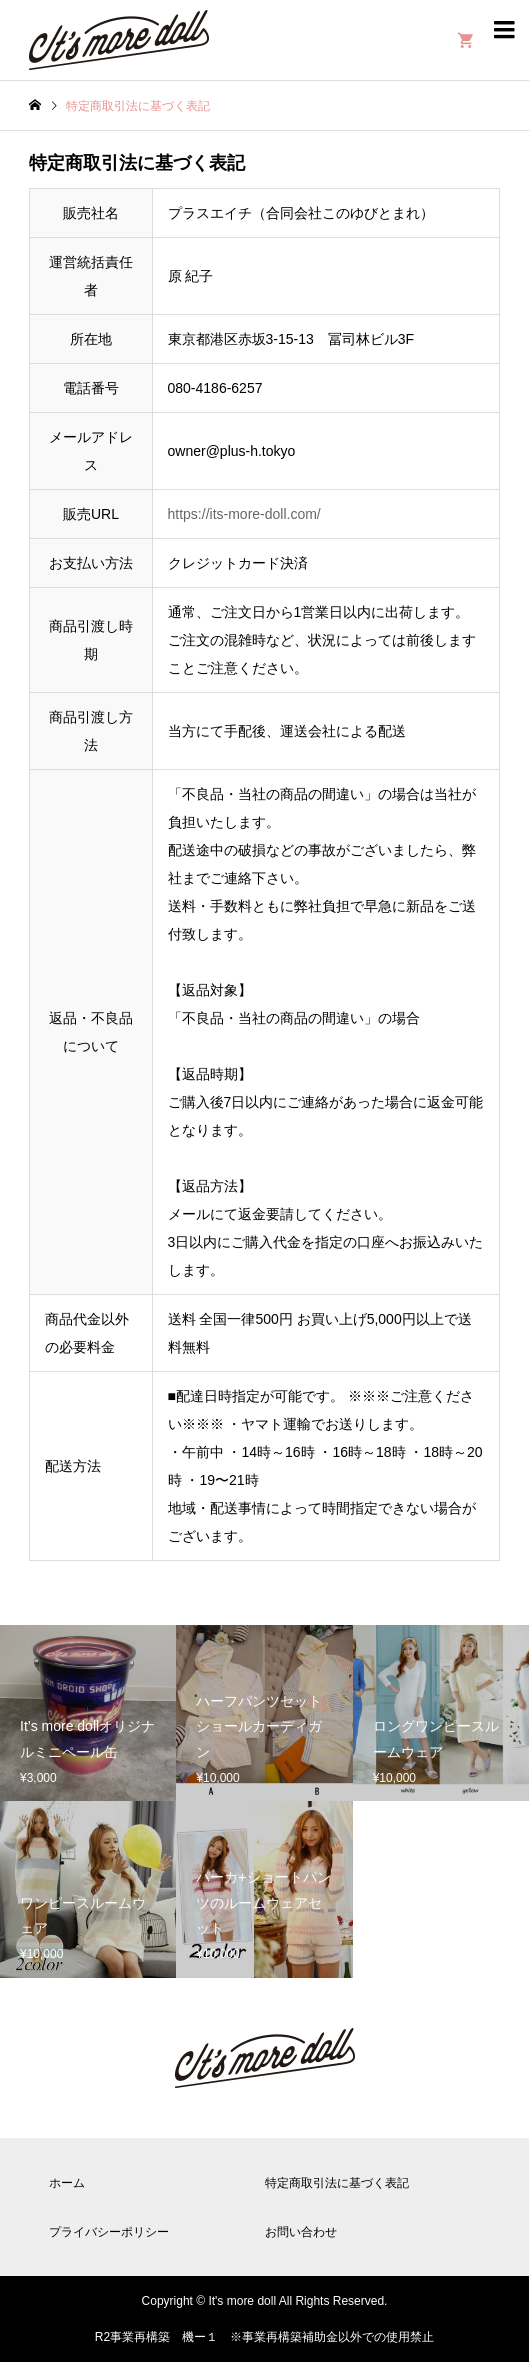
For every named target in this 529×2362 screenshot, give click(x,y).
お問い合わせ (301, 2232)
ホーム (67, 2183)
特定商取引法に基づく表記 (337, 2183)
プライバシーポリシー (109, 2232)
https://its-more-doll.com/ (244, 514)
